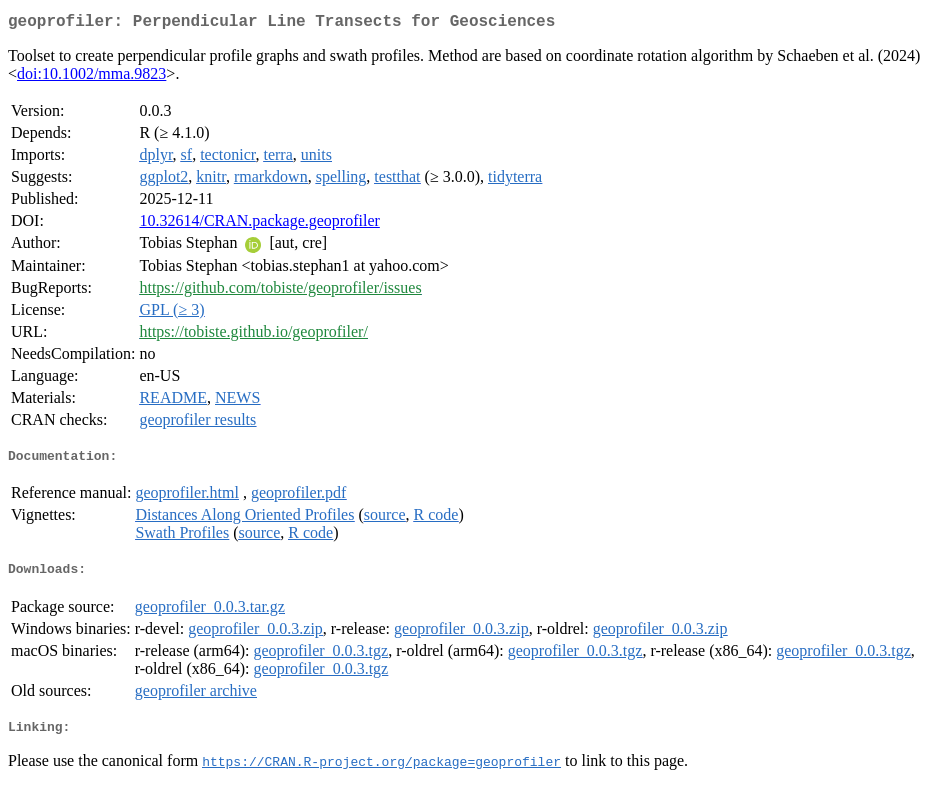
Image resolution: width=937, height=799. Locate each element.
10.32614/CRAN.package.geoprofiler (259, 224)
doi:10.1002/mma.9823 (91, 77)
